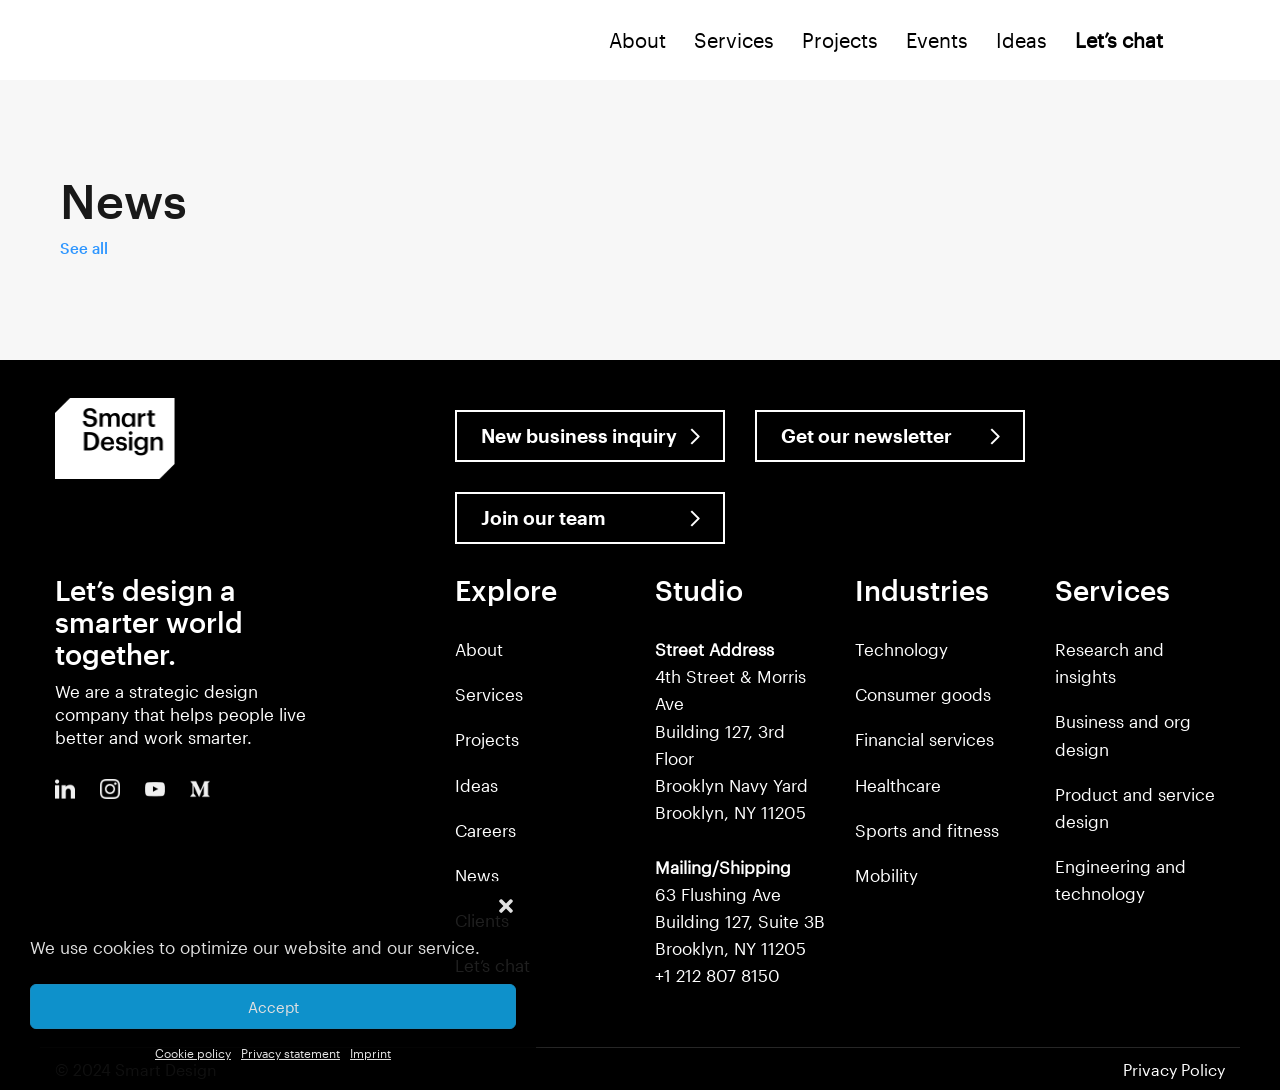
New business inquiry (579, 435)
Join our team (543, 517)
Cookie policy (193, 1053)
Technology (901, 649)
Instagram (110, 789)
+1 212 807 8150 (717, 975)
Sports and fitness (927, 830)
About (637, 40)
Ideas (1021, 40)
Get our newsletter (866, 435)
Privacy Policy (1174, 1069)
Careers (485, 830)
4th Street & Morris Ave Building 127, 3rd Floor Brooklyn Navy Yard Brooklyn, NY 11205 (731, 730)
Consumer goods (923, 694)
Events (937, 40)
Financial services (924, 739)
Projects (840, 40)
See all (84, 248)
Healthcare (898, 785)
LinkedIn (65, 789)
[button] (506, 906)
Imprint (370, 1053)
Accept (273, 1007)
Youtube (155, 789)
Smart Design (76, 42)
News (477, 875)
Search (1203, 44)
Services (734, 40)
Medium (200, 789)
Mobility (886, 875)
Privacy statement (290, 1053)
